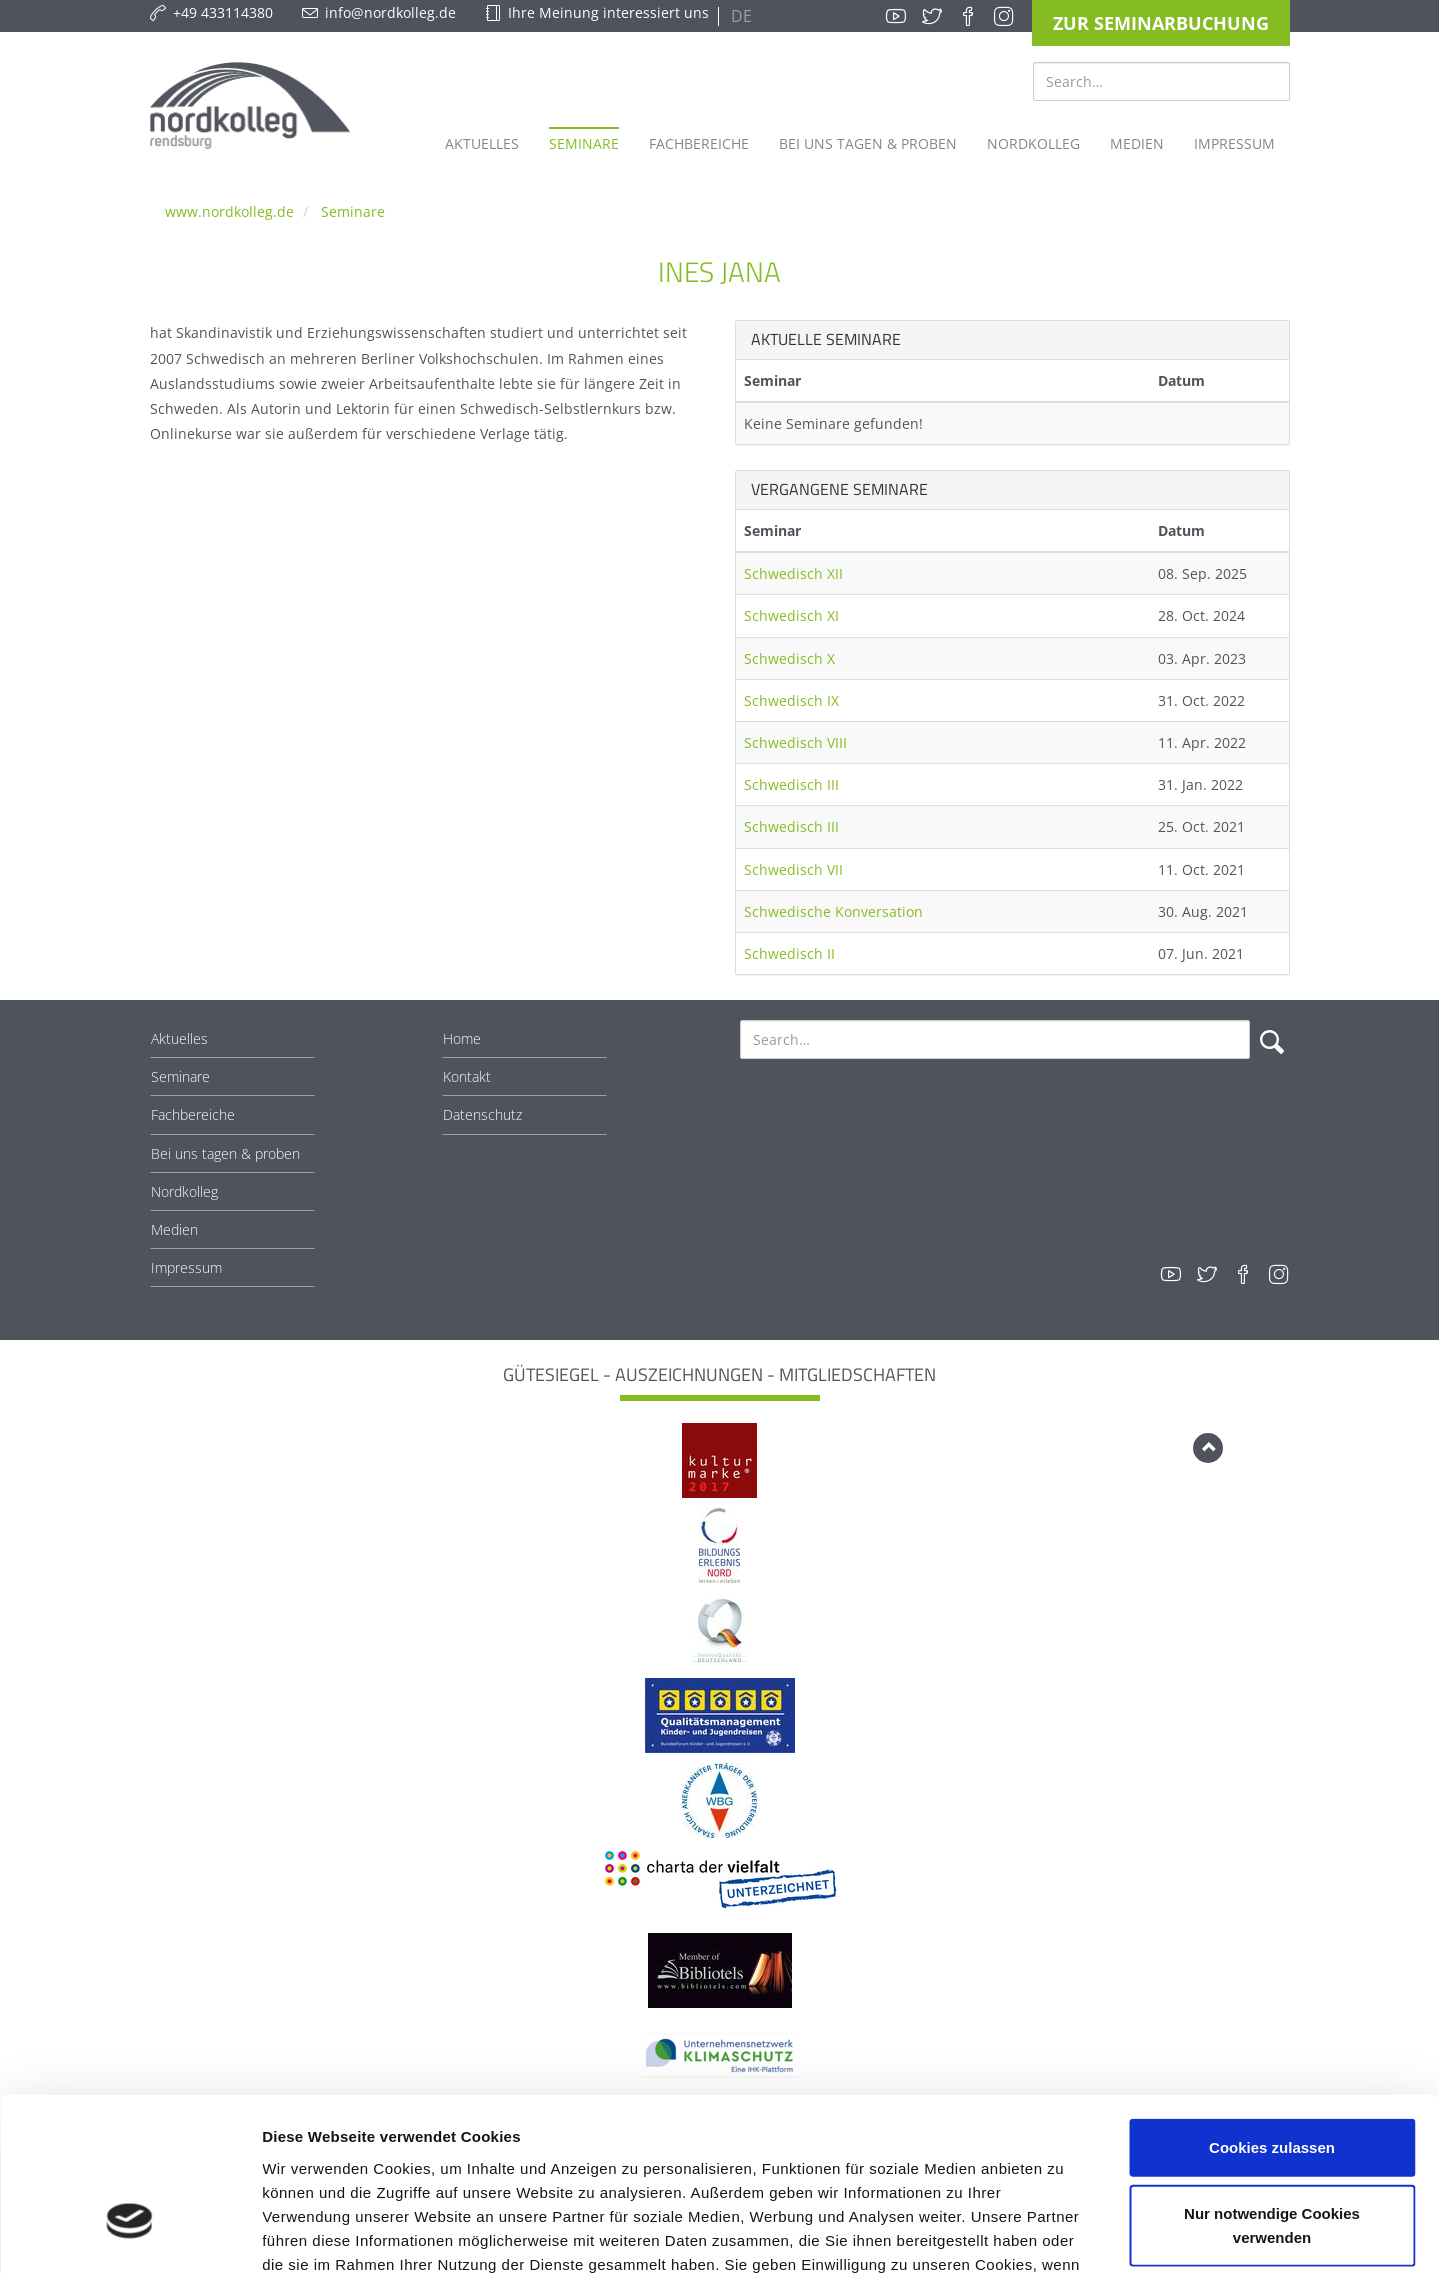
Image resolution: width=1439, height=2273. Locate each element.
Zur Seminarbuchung (1161, 23)
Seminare (353, 211)
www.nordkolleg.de (229, 211)
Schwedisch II (789, 953)
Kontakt (467, 1076)
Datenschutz (482, 1114)
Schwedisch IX (791, 700)
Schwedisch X (789, 658)
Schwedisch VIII (795, 742)
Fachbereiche (193, 1114)
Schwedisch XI (791, 615)
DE (739, 16)
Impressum (186, 1267)
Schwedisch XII (793, 573)
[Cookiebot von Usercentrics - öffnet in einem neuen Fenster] (129, 2234)
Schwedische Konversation (833, 911)
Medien (174, 1229)
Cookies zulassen (1272, 2012)
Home (462, 1038)
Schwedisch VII (793, 869)
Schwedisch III (791, 784)
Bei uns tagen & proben (225, 1153)
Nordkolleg (184, 1191)
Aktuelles (179, 1038)
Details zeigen (1063, 2233)
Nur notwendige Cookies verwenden (1272, 2090)
